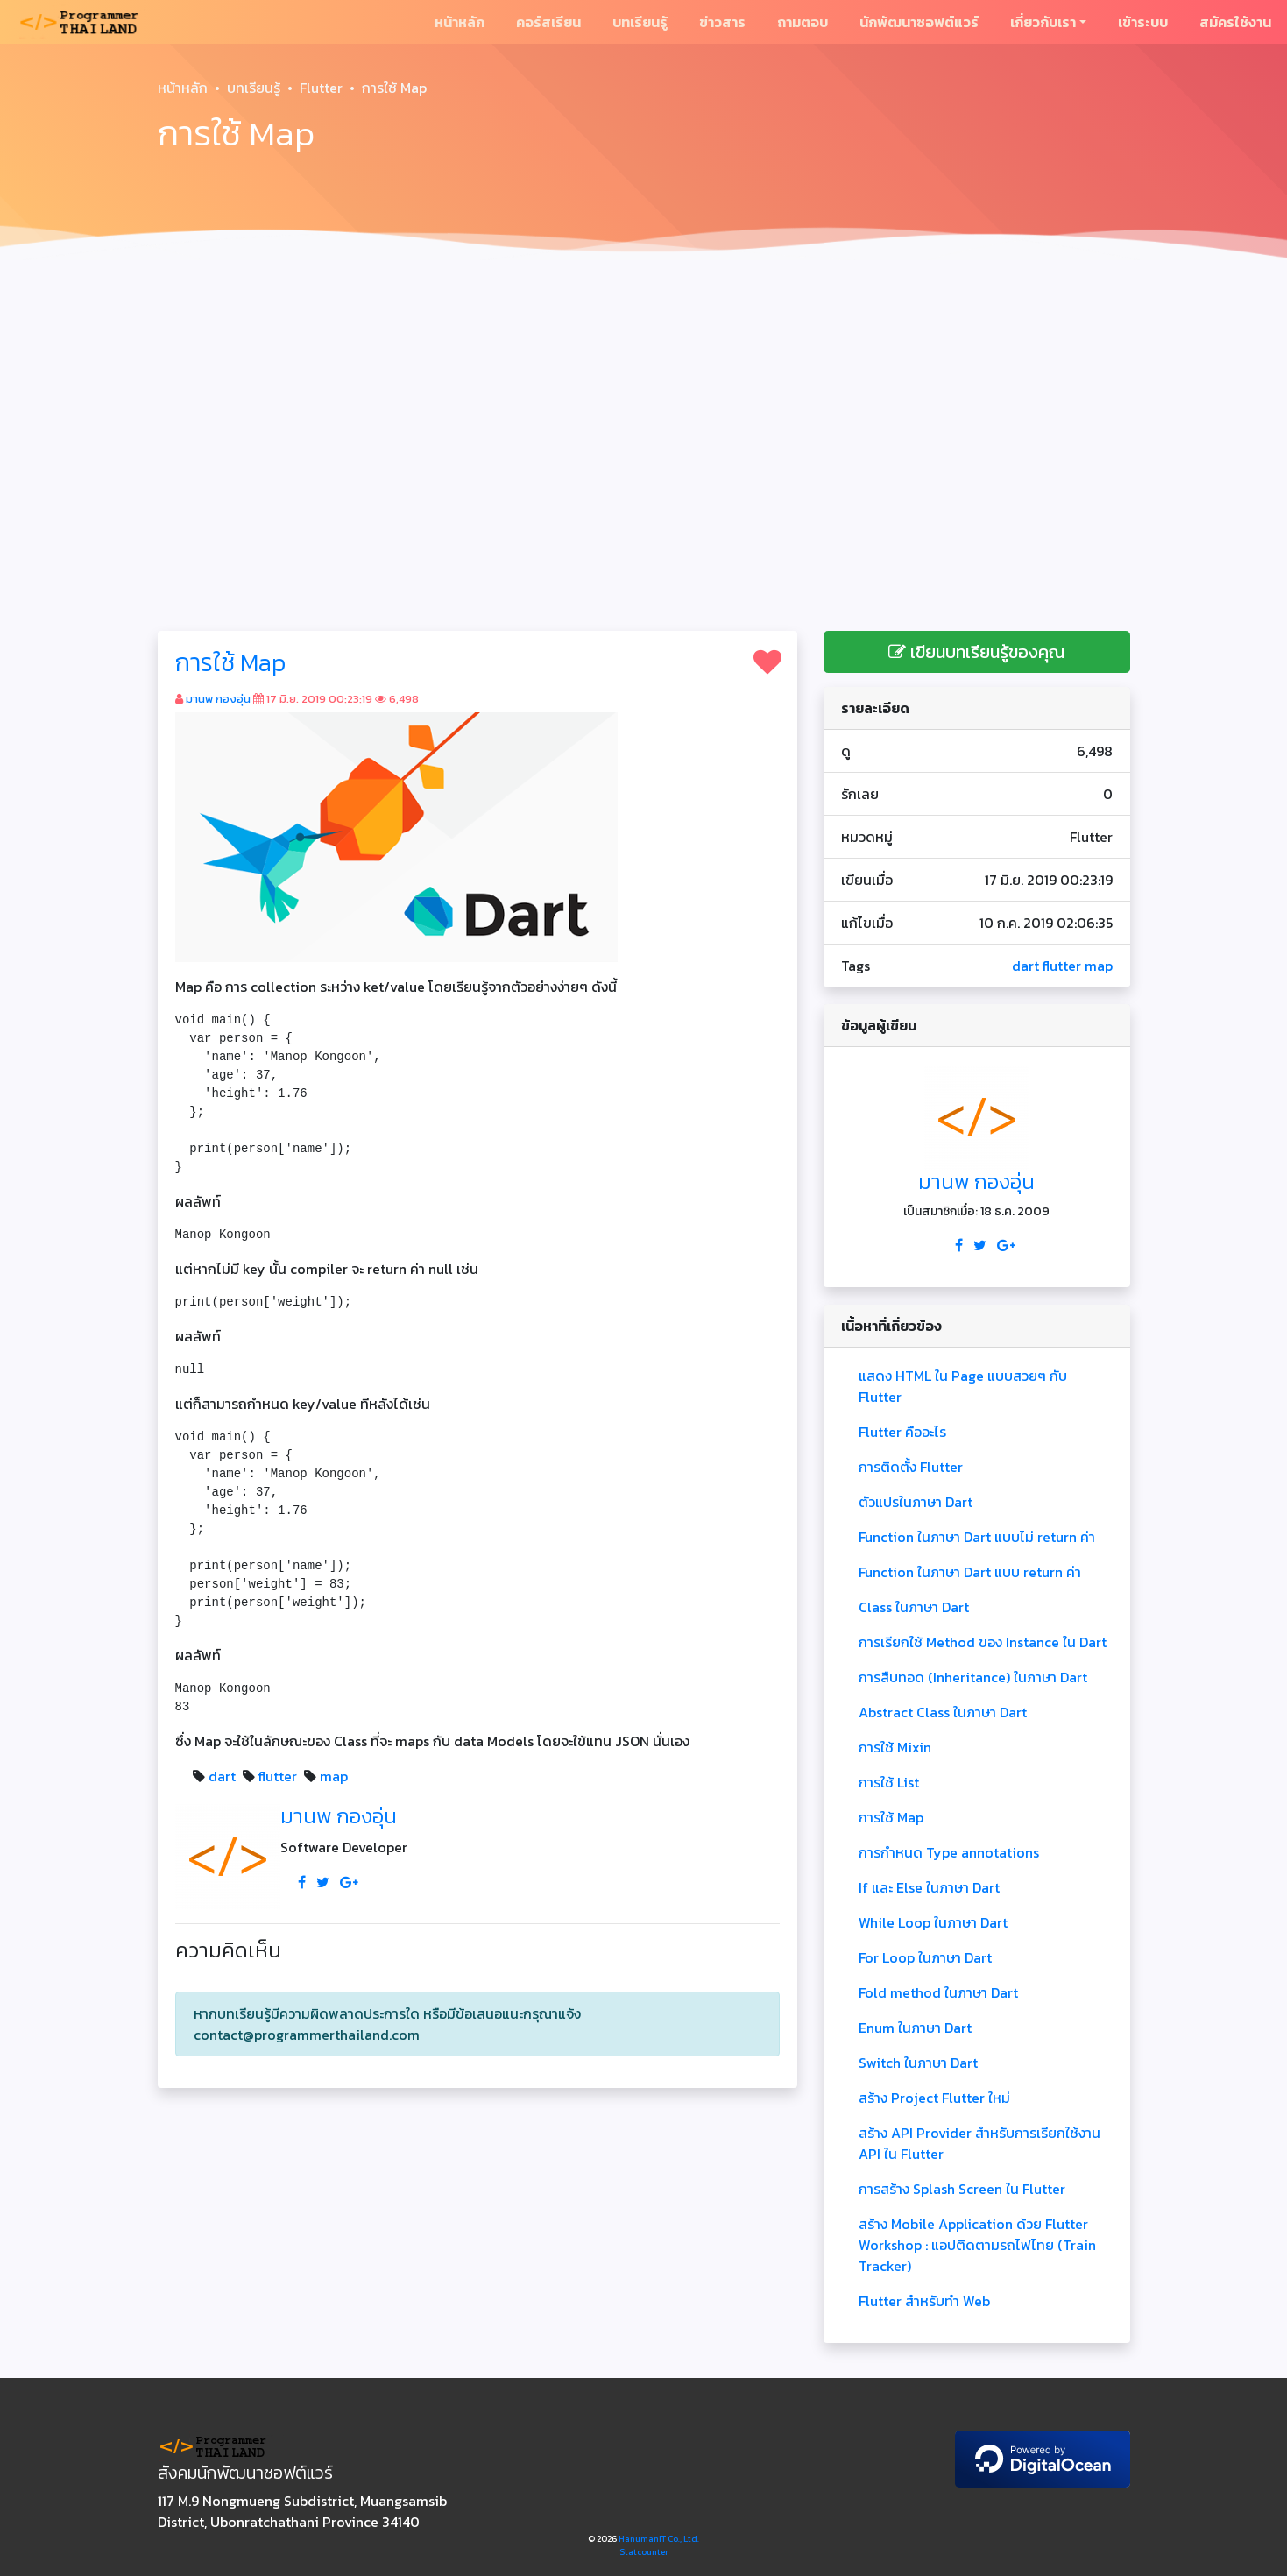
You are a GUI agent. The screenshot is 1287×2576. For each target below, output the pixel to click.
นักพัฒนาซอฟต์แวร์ (919, 21)
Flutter (321, 87)
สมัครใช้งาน (1235, 21)
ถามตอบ (802, 21)
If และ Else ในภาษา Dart (929, 1887)
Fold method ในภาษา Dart (938, 1992)
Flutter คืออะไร (902, 1431)
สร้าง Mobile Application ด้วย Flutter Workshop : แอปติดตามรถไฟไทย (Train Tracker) (977, 2244)
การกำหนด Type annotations (949, 1852)
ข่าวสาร (722, 21)
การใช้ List (889, 1782)
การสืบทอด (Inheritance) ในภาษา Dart (973, 1677)
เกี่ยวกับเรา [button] (1043, 21)
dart (222, 1776)
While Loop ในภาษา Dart (933, 1922)
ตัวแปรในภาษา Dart (915, 1501)
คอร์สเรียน (548, 21)
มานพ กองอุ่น (218, 698)
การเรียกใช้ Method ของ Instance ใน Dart (983, 1641)
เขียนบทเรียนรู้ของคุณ (976, 652)
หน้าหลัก (459, 21)
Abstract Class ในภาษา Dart (943, 1712)
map (334, 1776)
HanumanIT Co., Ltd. (659, 2538)
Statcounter (643, 2551)
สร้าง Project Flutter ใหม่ (934, 2097)
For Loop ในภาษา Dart (925, 1957)
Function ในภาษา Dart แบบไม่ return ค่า (977, 1536)
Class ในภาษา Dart (914, 1606)
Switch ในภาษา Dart (918, 2062)
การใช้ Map (230, 662)
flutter (277, 1776)
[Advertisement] (644, 399)
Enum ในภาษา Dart (915, 2027)
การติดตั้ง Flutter (911, 1466)
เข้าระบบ (1143, 21)
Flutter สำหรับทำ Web (924, 2300)
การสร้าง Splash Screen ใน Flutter (962, 2188)
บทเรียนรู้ (640, 21)
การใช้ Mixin (895, 1747)
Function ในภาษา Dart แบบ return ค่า (970, 1571)
